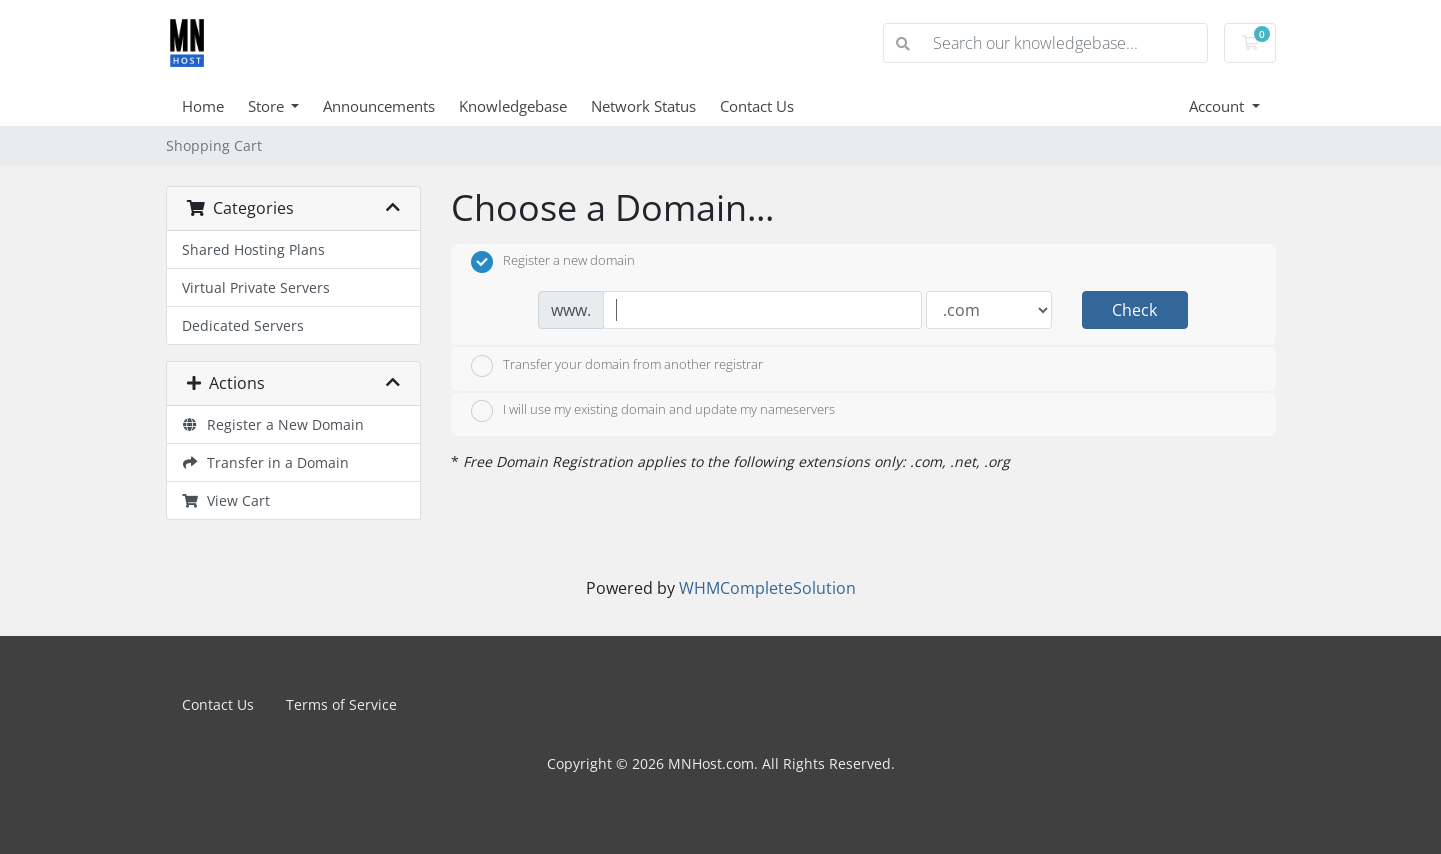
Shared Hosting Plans (253, 249)
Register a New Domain (273, 424)
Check (1134, 310)
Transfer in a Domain (266, 462)
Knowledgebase (513, 106)
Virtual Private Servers (256, 287)
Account (1218, 106)
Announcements (379, 106)
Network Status (643, 106)
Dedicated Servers (243, 325)
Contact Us (757, 106)
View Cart (226, 500)
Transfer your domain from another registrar (617, 366)
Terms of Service (341, 704)
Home (203, 106)
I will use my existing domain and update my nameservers (653, 411)
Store (268, 106)
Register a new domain (553, 262)
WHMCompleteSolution (767, 588)
